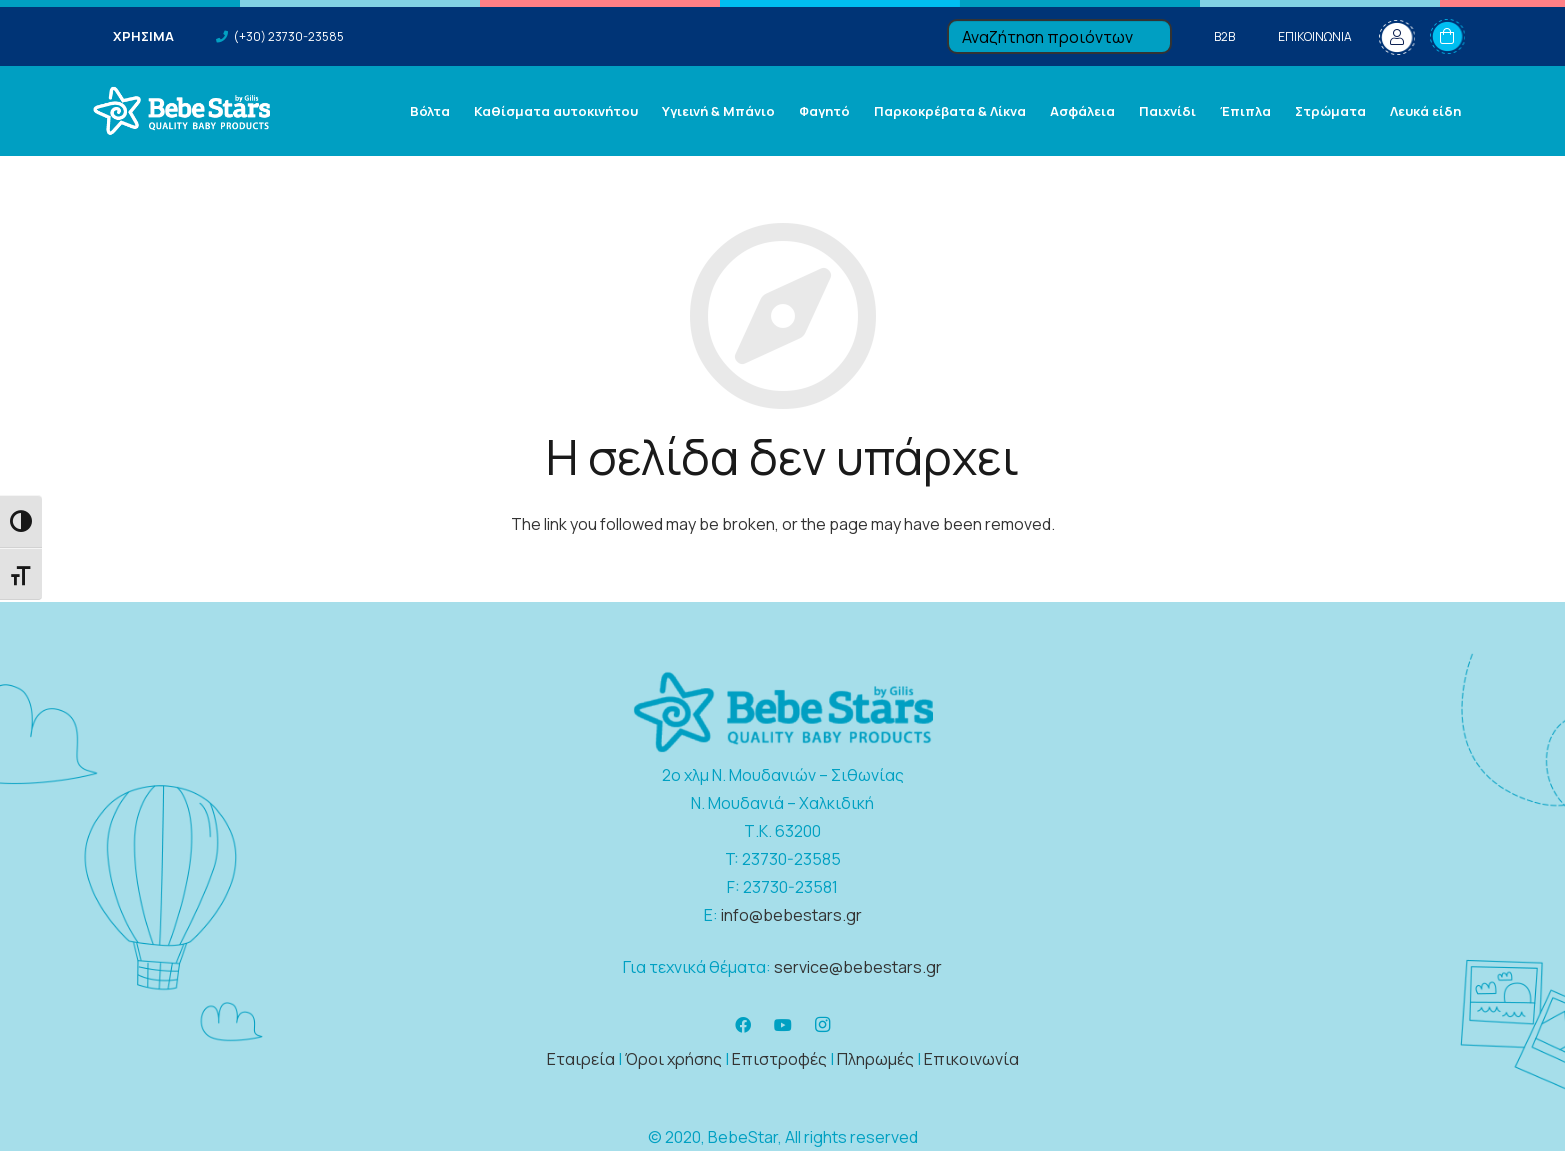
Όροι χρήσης (673, 1059)
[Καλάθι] (1447, 36)
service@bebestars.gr (858, 967)
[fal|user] (1397, 37)
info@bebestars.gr (791, 915)
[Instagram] (823, 1025)
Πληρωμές (875, 1059)
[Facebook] (743, 1025)
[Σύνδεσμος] (181, 111)
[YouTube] (783, 1025)
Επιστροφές (779, 1059)
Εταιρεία (581, 1059)
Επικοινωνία (971, 1059)
